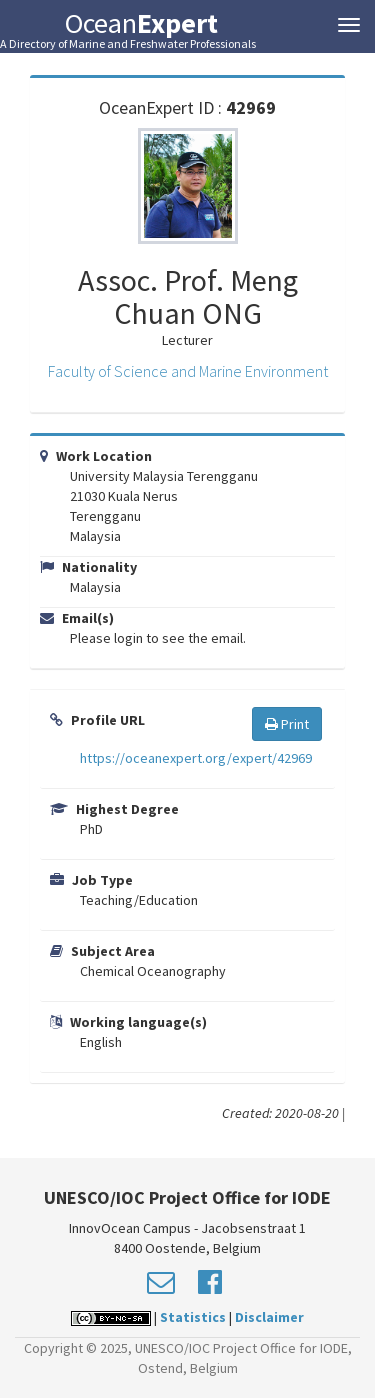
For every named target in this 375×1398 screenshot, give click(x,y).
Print (287, 724)
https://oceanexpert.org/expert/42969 (196, 758)
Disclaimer (269, 1317)
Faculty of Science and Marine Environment (188, 371)
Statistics (193, 1317)
